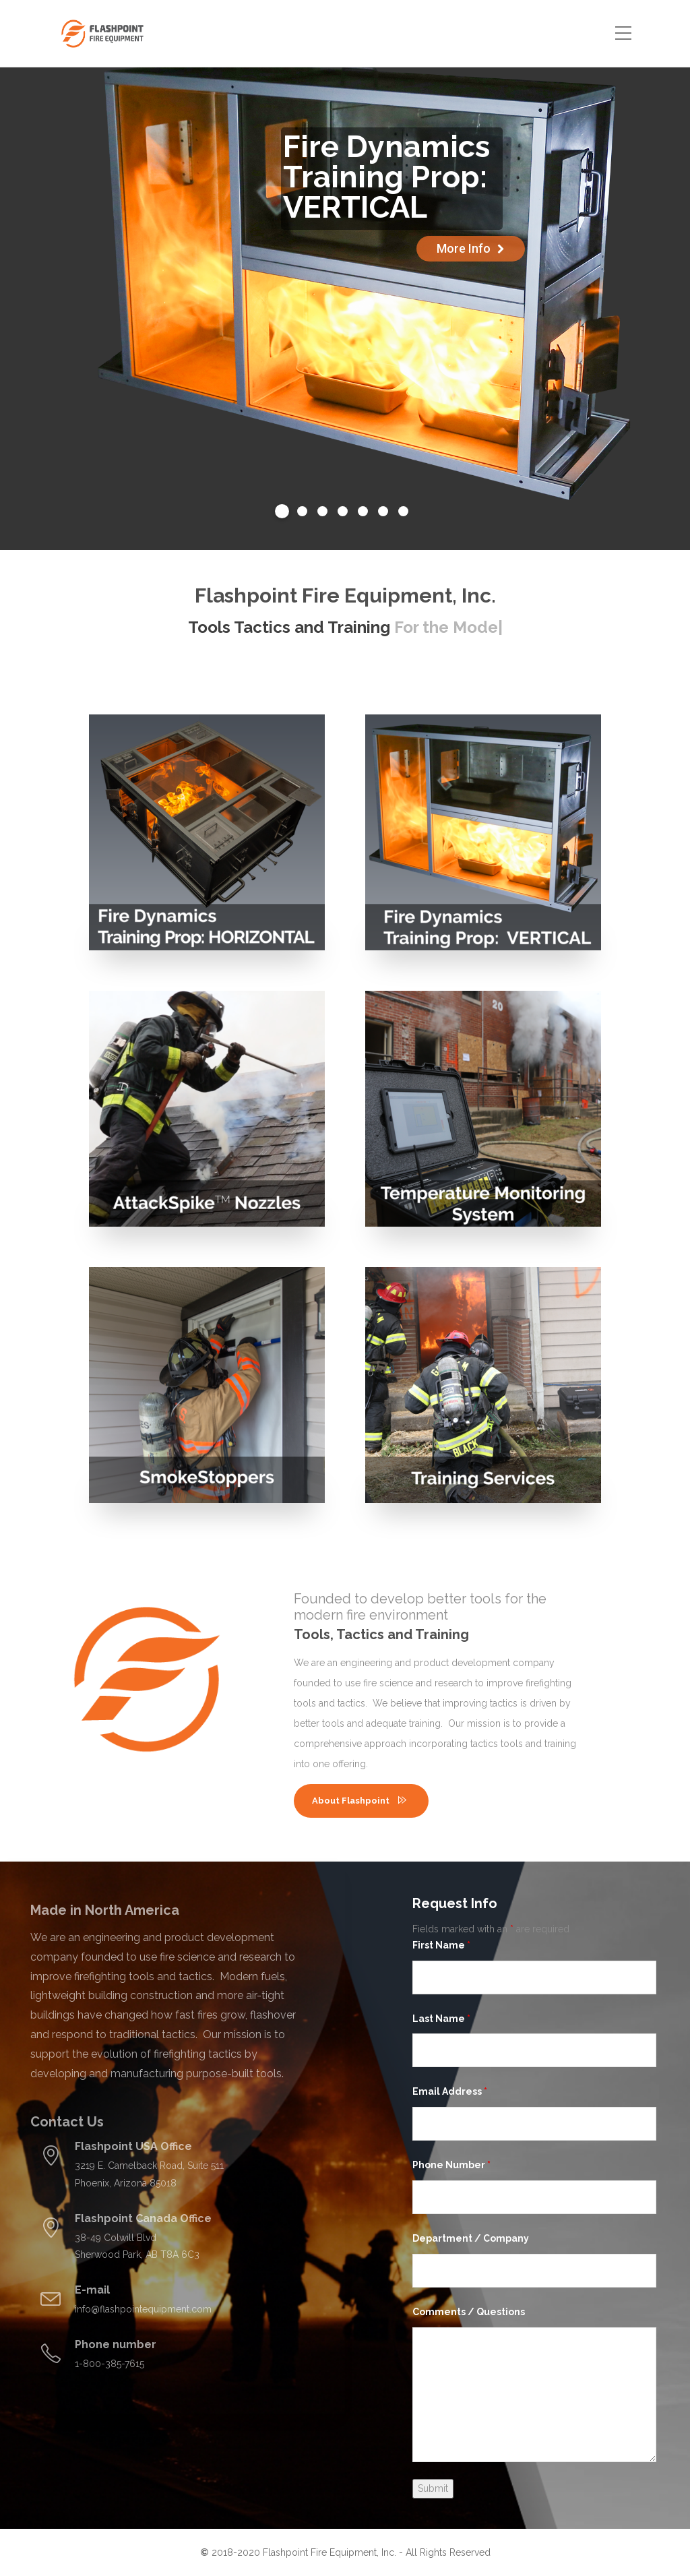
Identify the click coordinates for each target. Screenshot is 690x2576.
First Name (441, 1945)
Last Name (441, 2018)
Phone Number (451, 2164)
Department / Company (470, 2238)
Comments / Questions (468, 2311)
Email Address (449, 2091)
